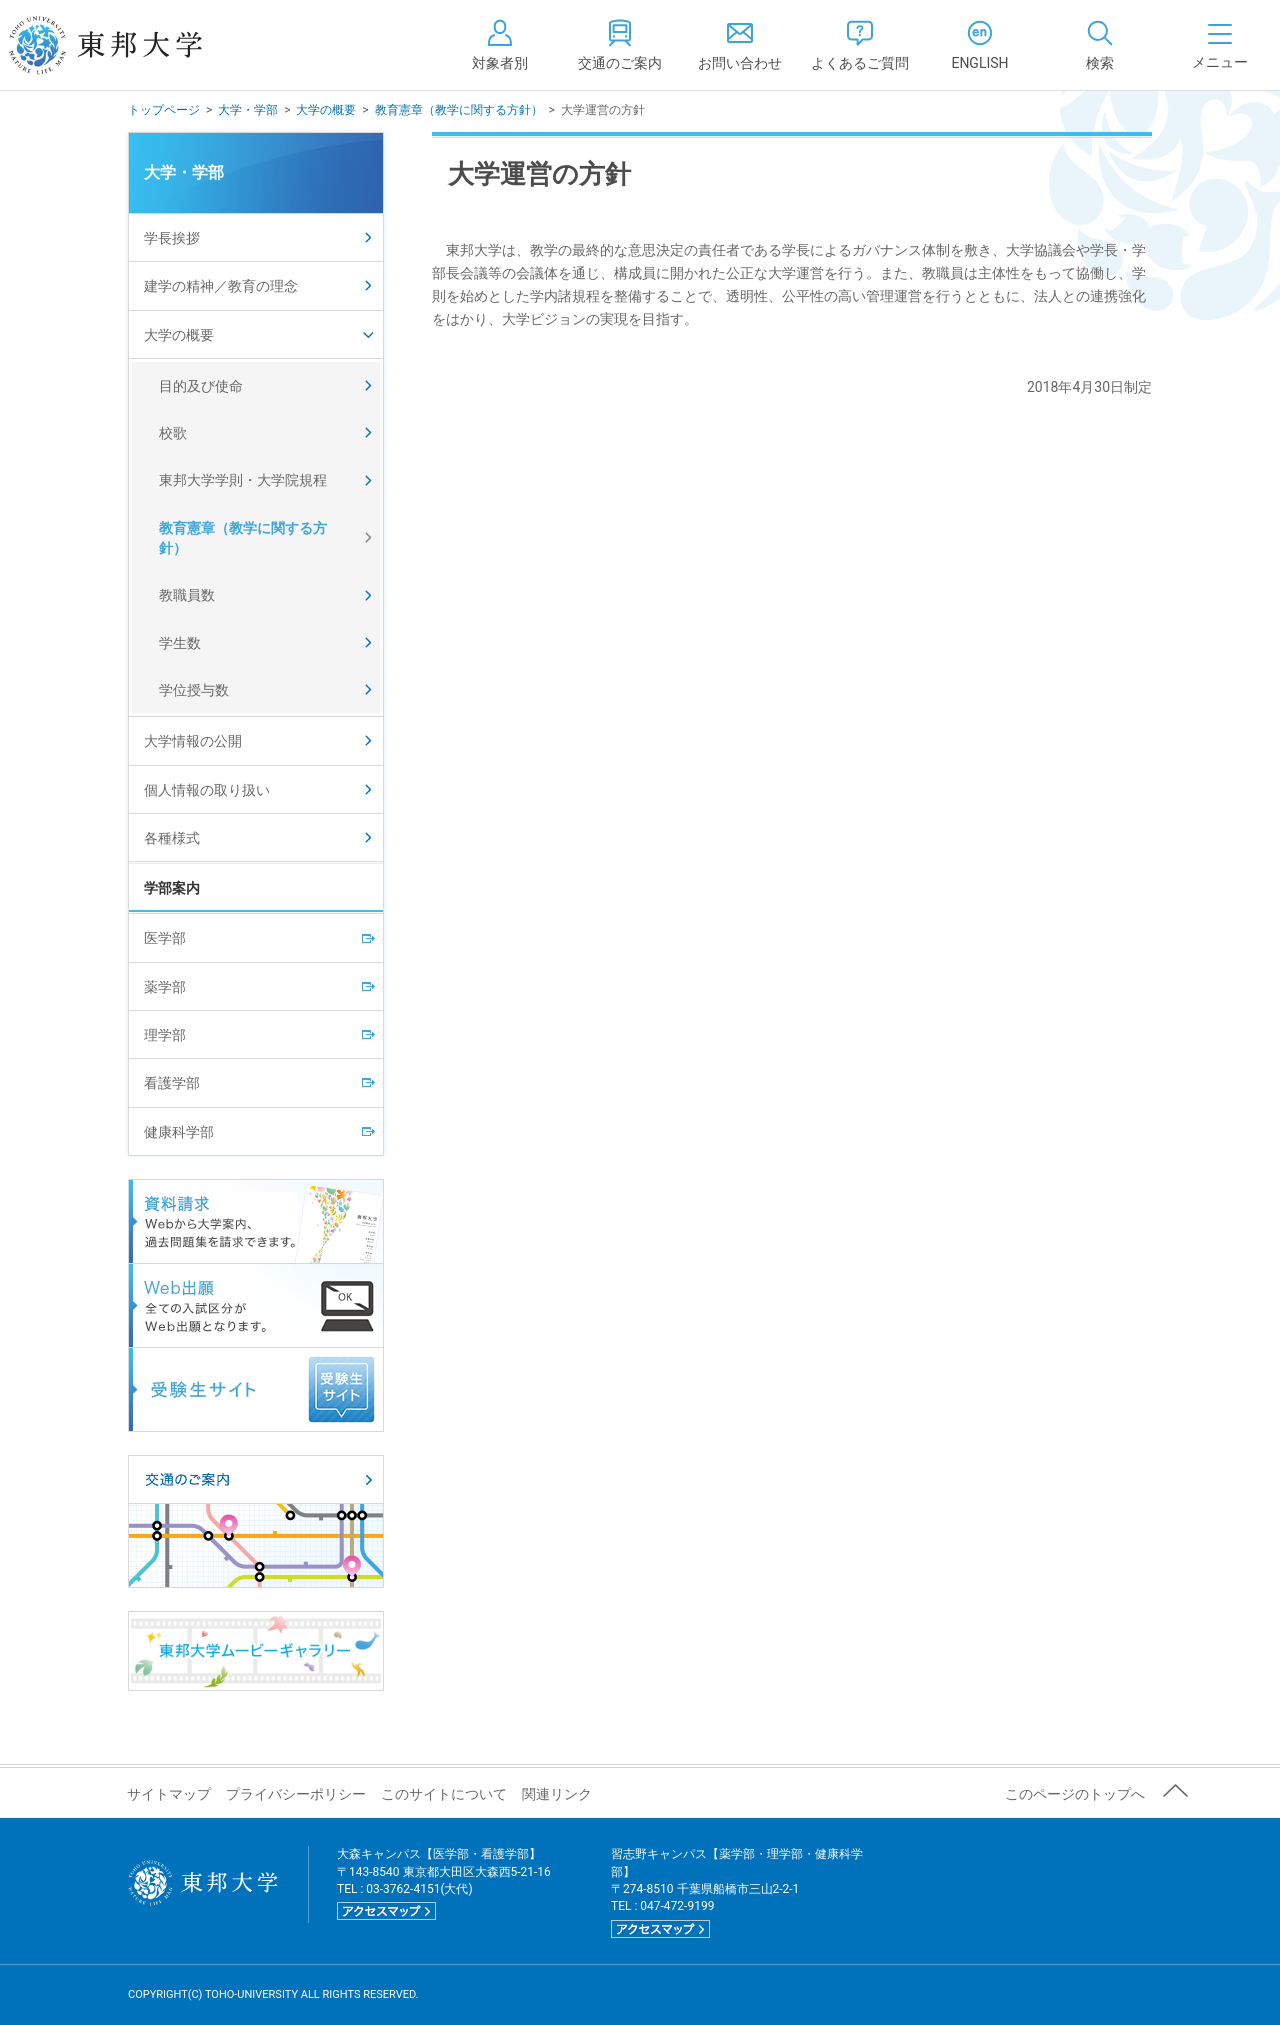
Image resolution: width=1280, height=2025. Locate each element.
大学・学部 (248, 110)
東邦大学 (127, 45)
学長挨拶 (172, 238)
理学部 (165, 1035)
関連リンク (557, 1794)
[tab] (1100, 45)
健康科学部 (179, 1132)
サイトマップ (169, 1794)
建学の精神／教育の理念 (221, 286)
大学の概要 (326, 110)
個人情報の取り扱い (207, 790)
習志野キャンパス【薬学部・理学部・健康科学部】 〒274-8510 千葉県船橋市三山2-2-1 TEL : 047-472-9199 (737, 1892)
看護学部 (172, 1083)
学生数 (180, 643)
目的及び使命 (201, 386)
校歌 (173, 433)
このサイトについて (444, 1794)
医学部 (165, 938)
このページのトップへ (1075, 1794)
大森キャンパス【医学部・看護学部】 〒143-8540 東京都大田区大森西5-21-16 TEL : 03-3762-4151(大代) (444, 1883)
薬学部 (165, 987)
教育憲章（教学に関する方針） (459, 110)
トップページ (164, 110)
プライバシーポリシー (296, 1794)
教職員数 (187, 595)
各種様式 (172, 838)
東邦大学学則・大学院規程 (243, 480)
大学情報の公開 (193, 741)
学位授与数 (194, 690)
